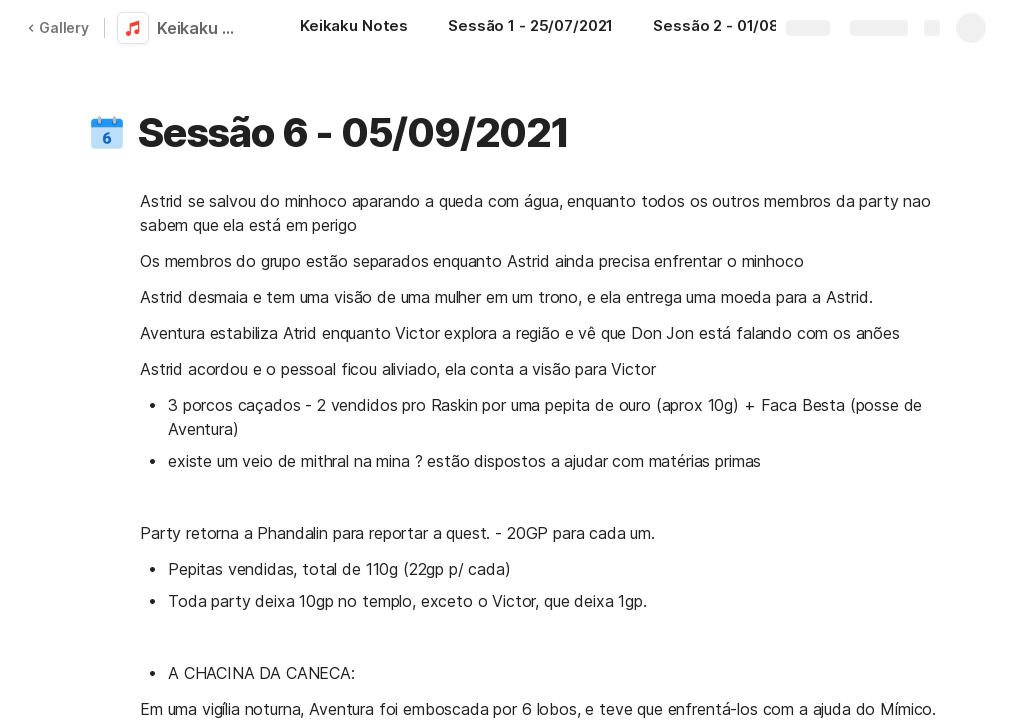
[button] (107, 133)
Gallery (58, 27)
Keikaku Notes (202, 28)
